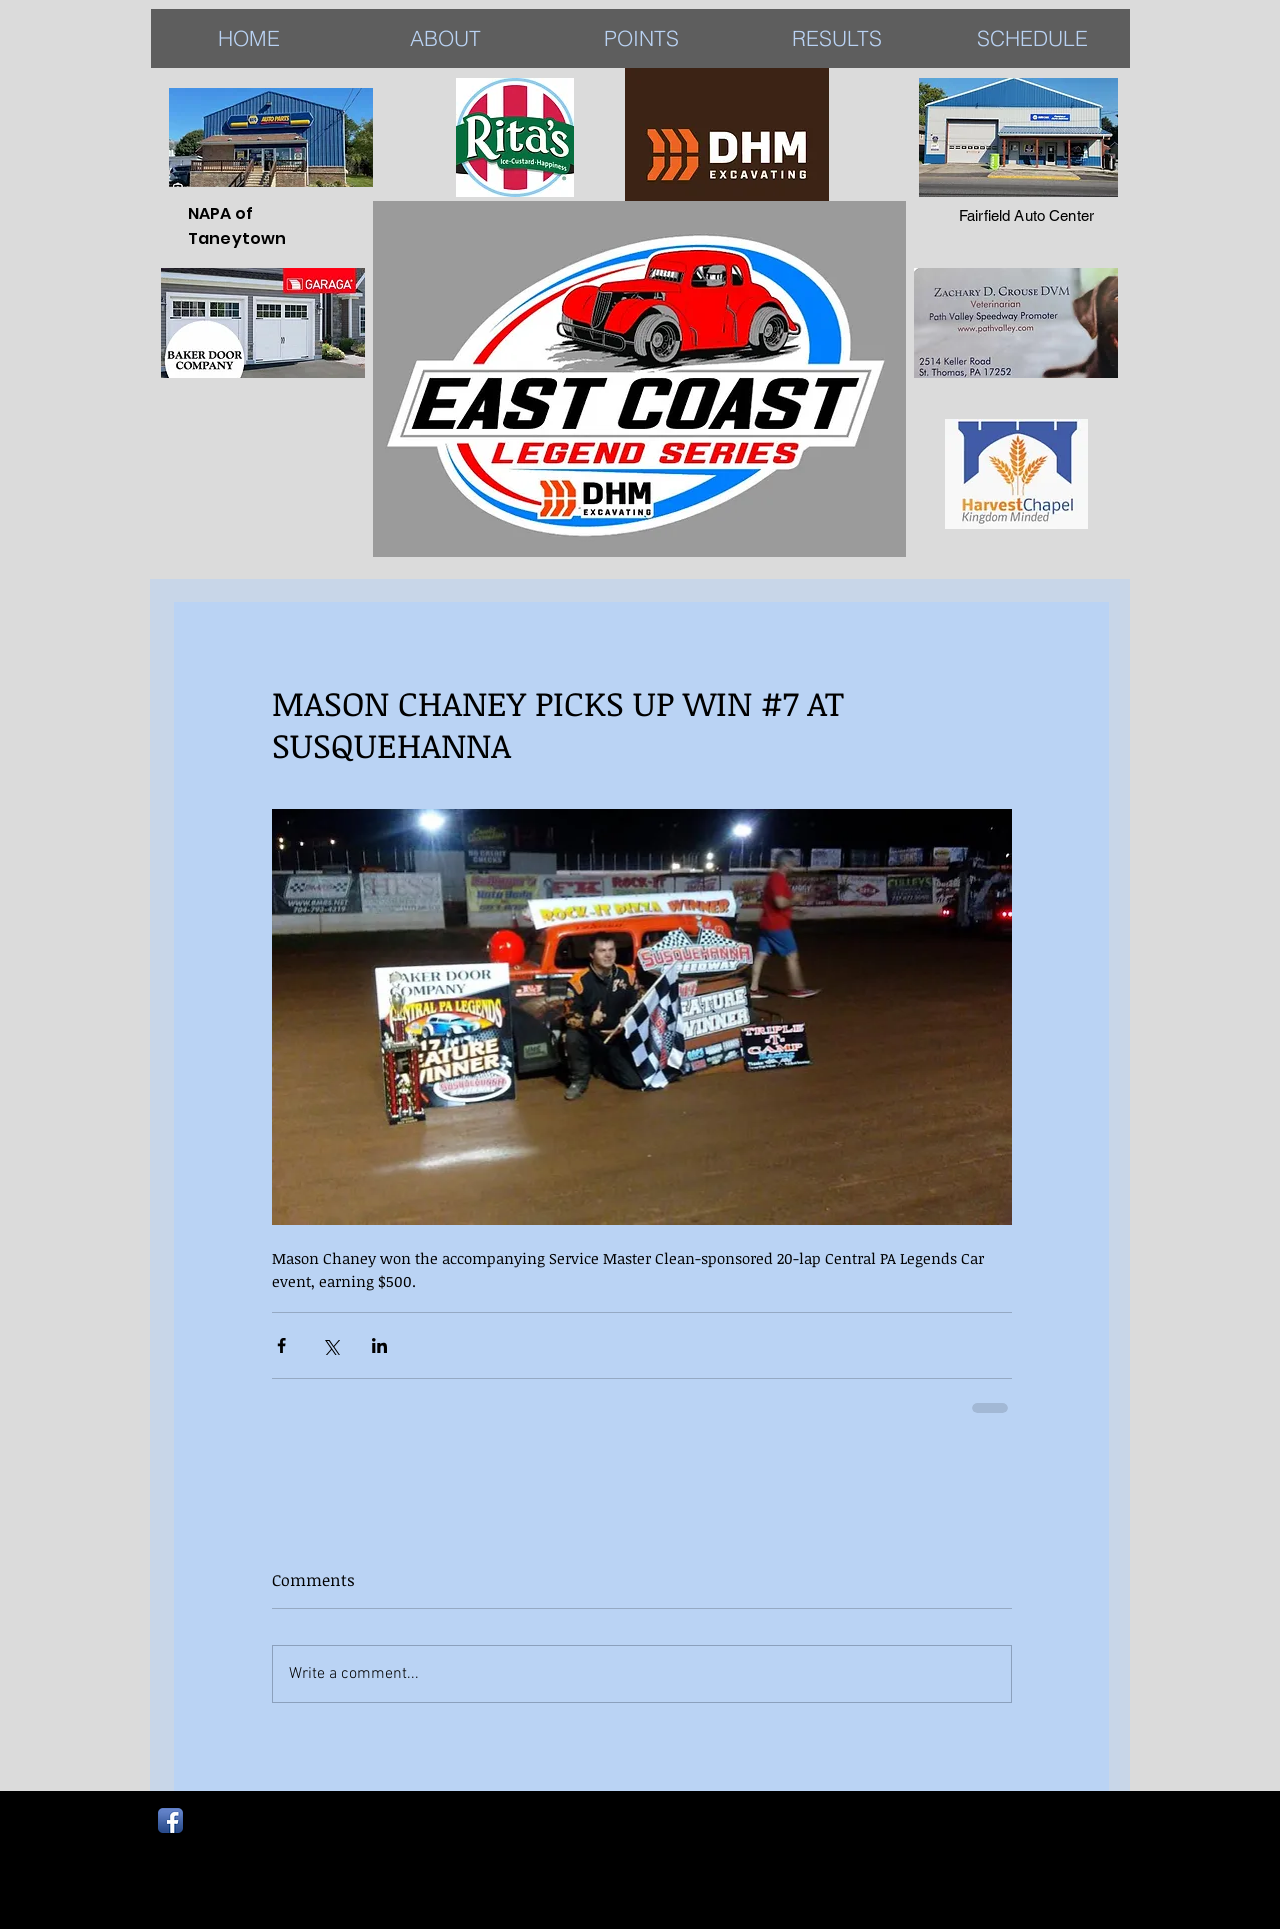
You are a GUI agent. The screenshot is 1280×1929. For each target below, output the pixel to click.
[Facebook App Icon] (170, 1820)
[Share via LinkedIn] (379, 1345)
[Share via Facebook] (281, 1345)
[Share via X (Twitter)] (330, 1345)
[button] (837, 38)
